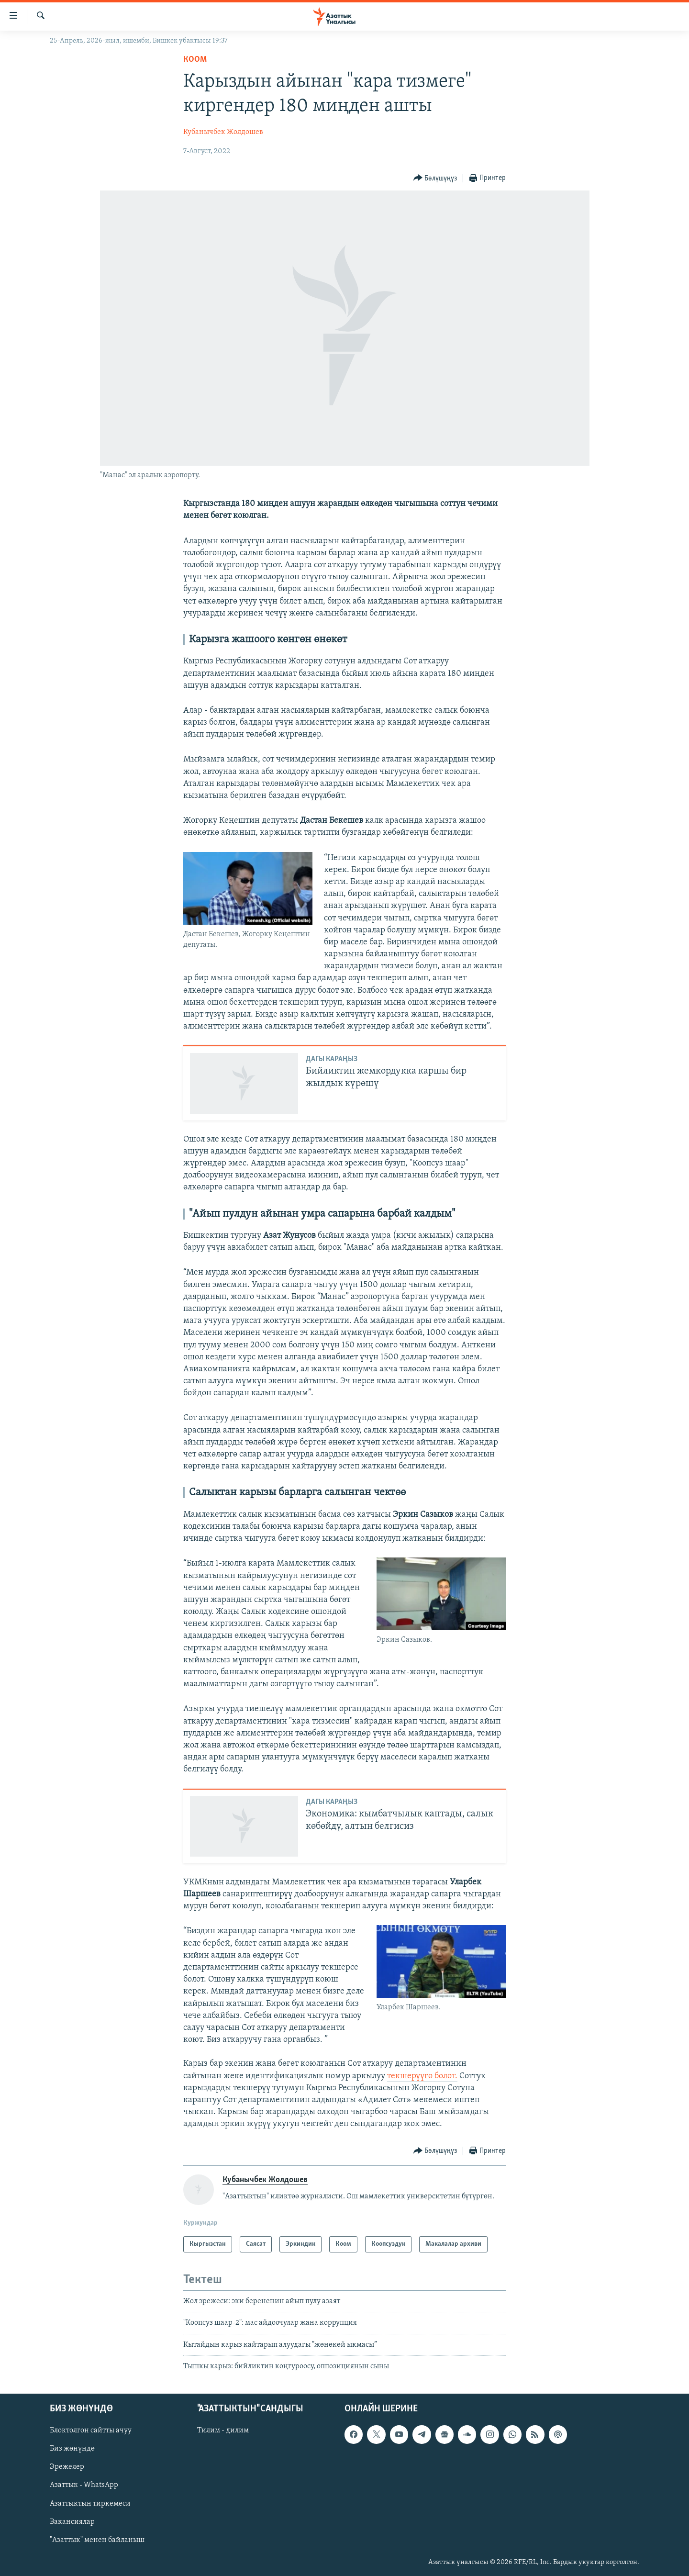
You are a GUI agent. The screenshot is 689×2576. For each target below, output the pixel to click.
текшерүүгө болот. (422, 2076)
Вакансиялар (72, 2521)
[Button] (435, 178)
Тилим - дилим (223, 2430)
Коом (195, 59)
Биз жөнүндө (72, 2449)
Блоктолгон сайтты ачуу (91, 2430)
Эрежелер (67, 2467)
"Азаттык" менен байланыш (97, 2539)
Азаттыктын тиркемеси (90, 2503)
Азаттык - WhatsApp (84, 2485)
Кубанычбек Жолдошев (223, 132)
